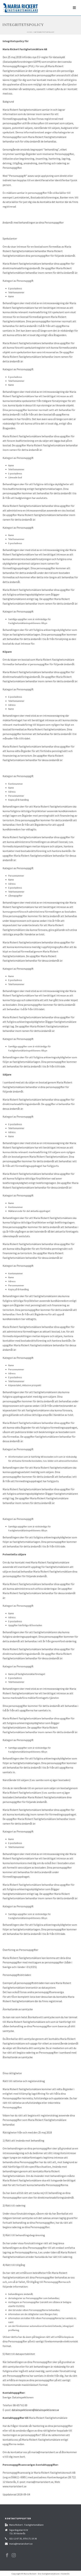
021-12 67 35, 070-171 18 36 (23, 2538)
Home (29, 32)
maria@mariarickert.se (21, 2543)
